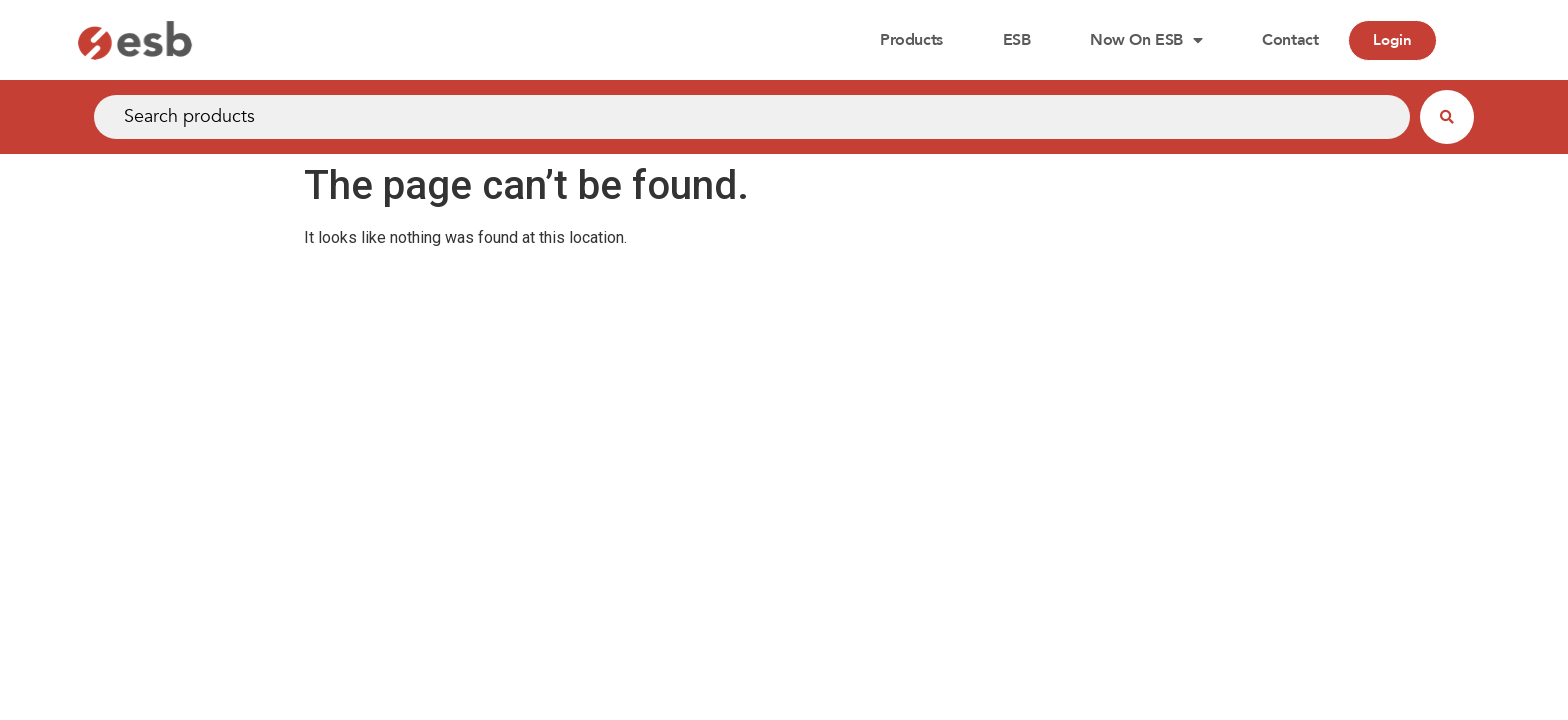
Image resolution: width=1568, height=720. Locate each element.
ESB (1017, 40)
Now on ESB (1146, 40)
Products (911, 40)
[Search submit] (1447, 117)
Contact (1290, 40)
